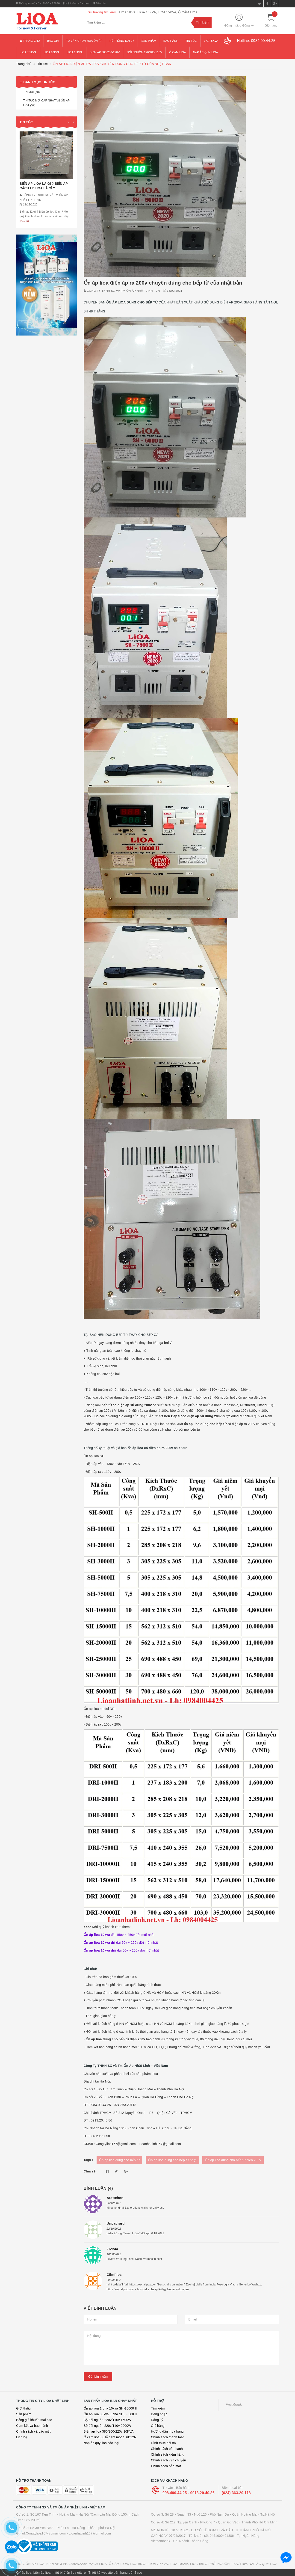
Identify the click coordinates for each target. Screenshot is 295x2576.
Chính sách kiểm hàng (167, 2454)
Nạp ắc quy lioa (205, 52)
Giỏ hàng (158, 2425)
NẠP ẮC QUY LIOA (263, 2564)
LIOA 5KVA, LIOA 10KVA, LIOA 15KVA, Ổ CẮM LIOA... (159, 12)
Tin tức (191, 40)
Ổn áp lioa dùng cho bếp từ (119, 2160)
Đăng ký (248, 25)
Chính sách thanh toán (168, 2437)
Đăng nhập (232, 25)
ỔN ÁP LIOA (35, 2564)
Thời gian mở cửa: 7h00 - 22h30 (38, 3)
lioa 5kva (211, 40)
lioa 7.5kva (28, 52)
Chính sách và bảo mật (33, 2431)
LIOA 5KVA (138, 2564)
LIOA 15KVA (199, 2564)
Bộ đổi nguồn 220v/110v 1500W (107, 2420)
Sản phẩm (148, 40)
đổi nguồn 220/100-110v (144, 52)
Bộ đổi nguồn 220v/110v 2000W (107, 2425)
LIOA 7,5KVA (158, 2564)
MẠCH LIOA (97, 2564)
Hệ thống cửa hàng (76, 3)
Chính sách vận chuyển (168, 2460)
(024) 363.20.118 (236, 2493)
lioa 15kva (75, 52)
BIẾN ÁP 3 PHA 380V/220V (66, 2564)
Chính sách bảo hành (167, 2449)
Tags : (88, 2160)
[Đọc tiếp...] (27, 221)
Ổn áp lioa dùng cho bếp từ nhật (172, 2160)
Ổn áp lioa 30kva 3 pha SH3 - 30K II (110, 2414)
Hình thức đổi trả (163, 2443)
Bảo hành (170, 40)
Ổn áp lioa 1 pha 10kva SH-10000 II (110, 2408)
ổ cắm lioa (177, 52)
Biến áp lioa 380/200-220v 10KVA (109, 2431)
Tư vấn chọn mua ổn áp (84, 40)
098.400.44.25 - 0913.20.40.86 (188, 2493)
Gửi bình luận (98, 2376)
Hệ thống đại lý (121, 40)
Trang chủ (30, 40)
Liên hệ (21, 2437)
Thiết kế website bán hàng (108, 2572)
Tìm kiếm (158, 2408)
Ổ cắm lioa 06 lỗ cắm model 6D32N (110, 2437)
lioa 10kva (52, 52)
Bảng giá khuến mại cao (34, 2420)
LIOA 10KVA (179, 2564)
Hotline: (256, 41)
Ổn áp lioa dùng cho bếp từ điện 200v (233, 2160)
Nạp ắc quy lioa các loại (101, 2443)
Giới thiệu (23, 2408)
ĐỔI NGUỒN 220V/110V (228, 2564)
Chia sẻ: (90, 2171)
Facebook (234, 2405)
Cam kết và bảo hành (32, 2425)
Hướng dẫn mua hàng (167, 2431)
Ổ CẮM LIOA (118, 2564)
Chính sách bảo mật (166, 2466)
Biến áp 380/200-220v (105, 52)
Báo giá (99, 3)
